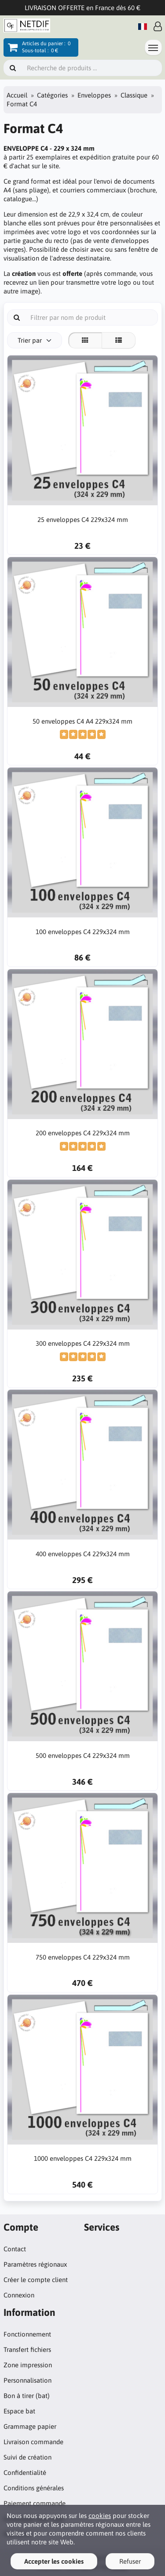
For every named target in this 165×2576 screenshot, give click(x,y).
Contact (15, 2249)
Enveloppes (94, 95)
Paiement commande (35, 2503)
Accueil (17, 95)
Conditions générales (34, 2488)
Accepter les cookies (54, 2561)
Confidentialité (25, 2472)
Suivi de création (27, 2457)
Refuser (130, 2561)
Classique (134, 95)
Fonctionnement (27, 2334)
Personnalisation (27, 2380)
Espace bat (19, 2411)
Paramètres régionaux (35, 2264)
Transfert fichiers (27, 2349)
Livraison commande (33, 2442)
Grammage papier (30, 2426)
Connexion (19, 2295)
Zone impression (28, 2365)
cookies (99, 2515)
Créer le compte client (36, 2279)
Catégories (52, 95)
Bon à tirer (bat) (27, 2395)
